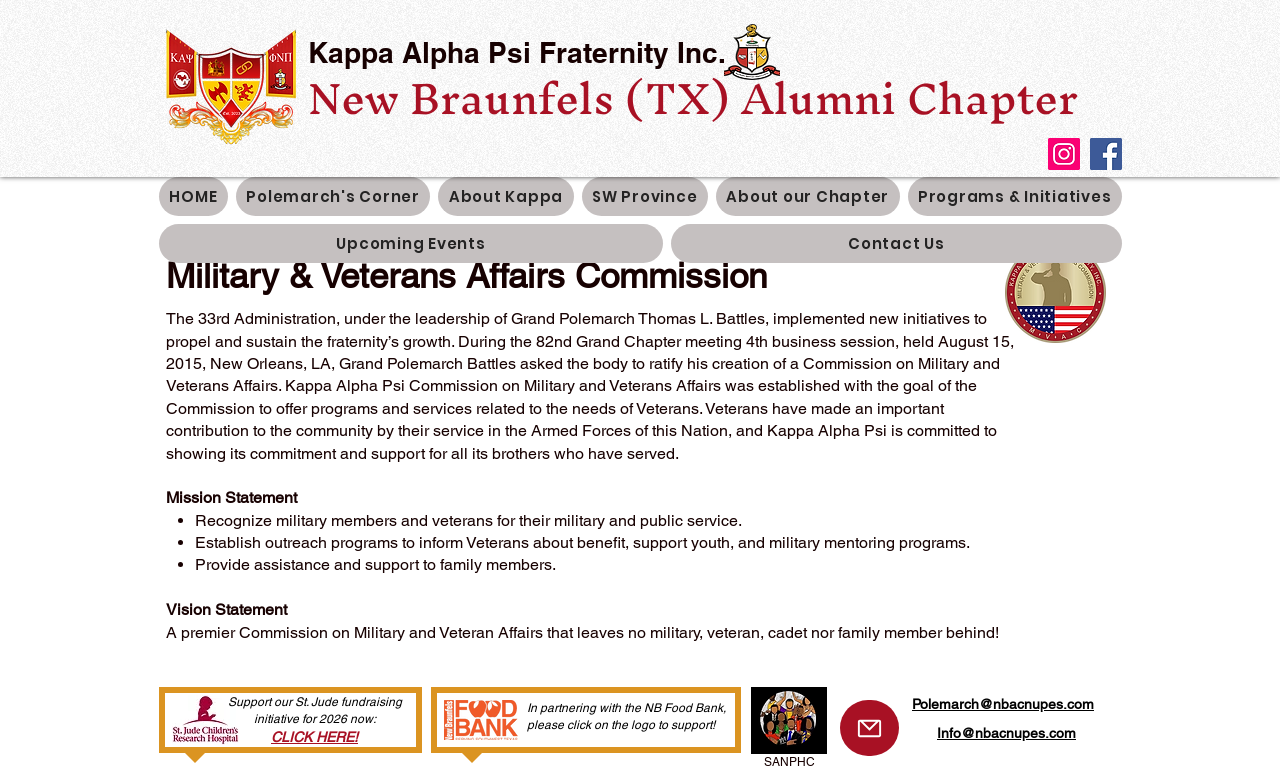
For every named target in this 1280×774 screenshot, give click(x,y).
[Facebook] (1106, 154)
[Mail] (869, 728)
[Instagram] (1064, 154)
